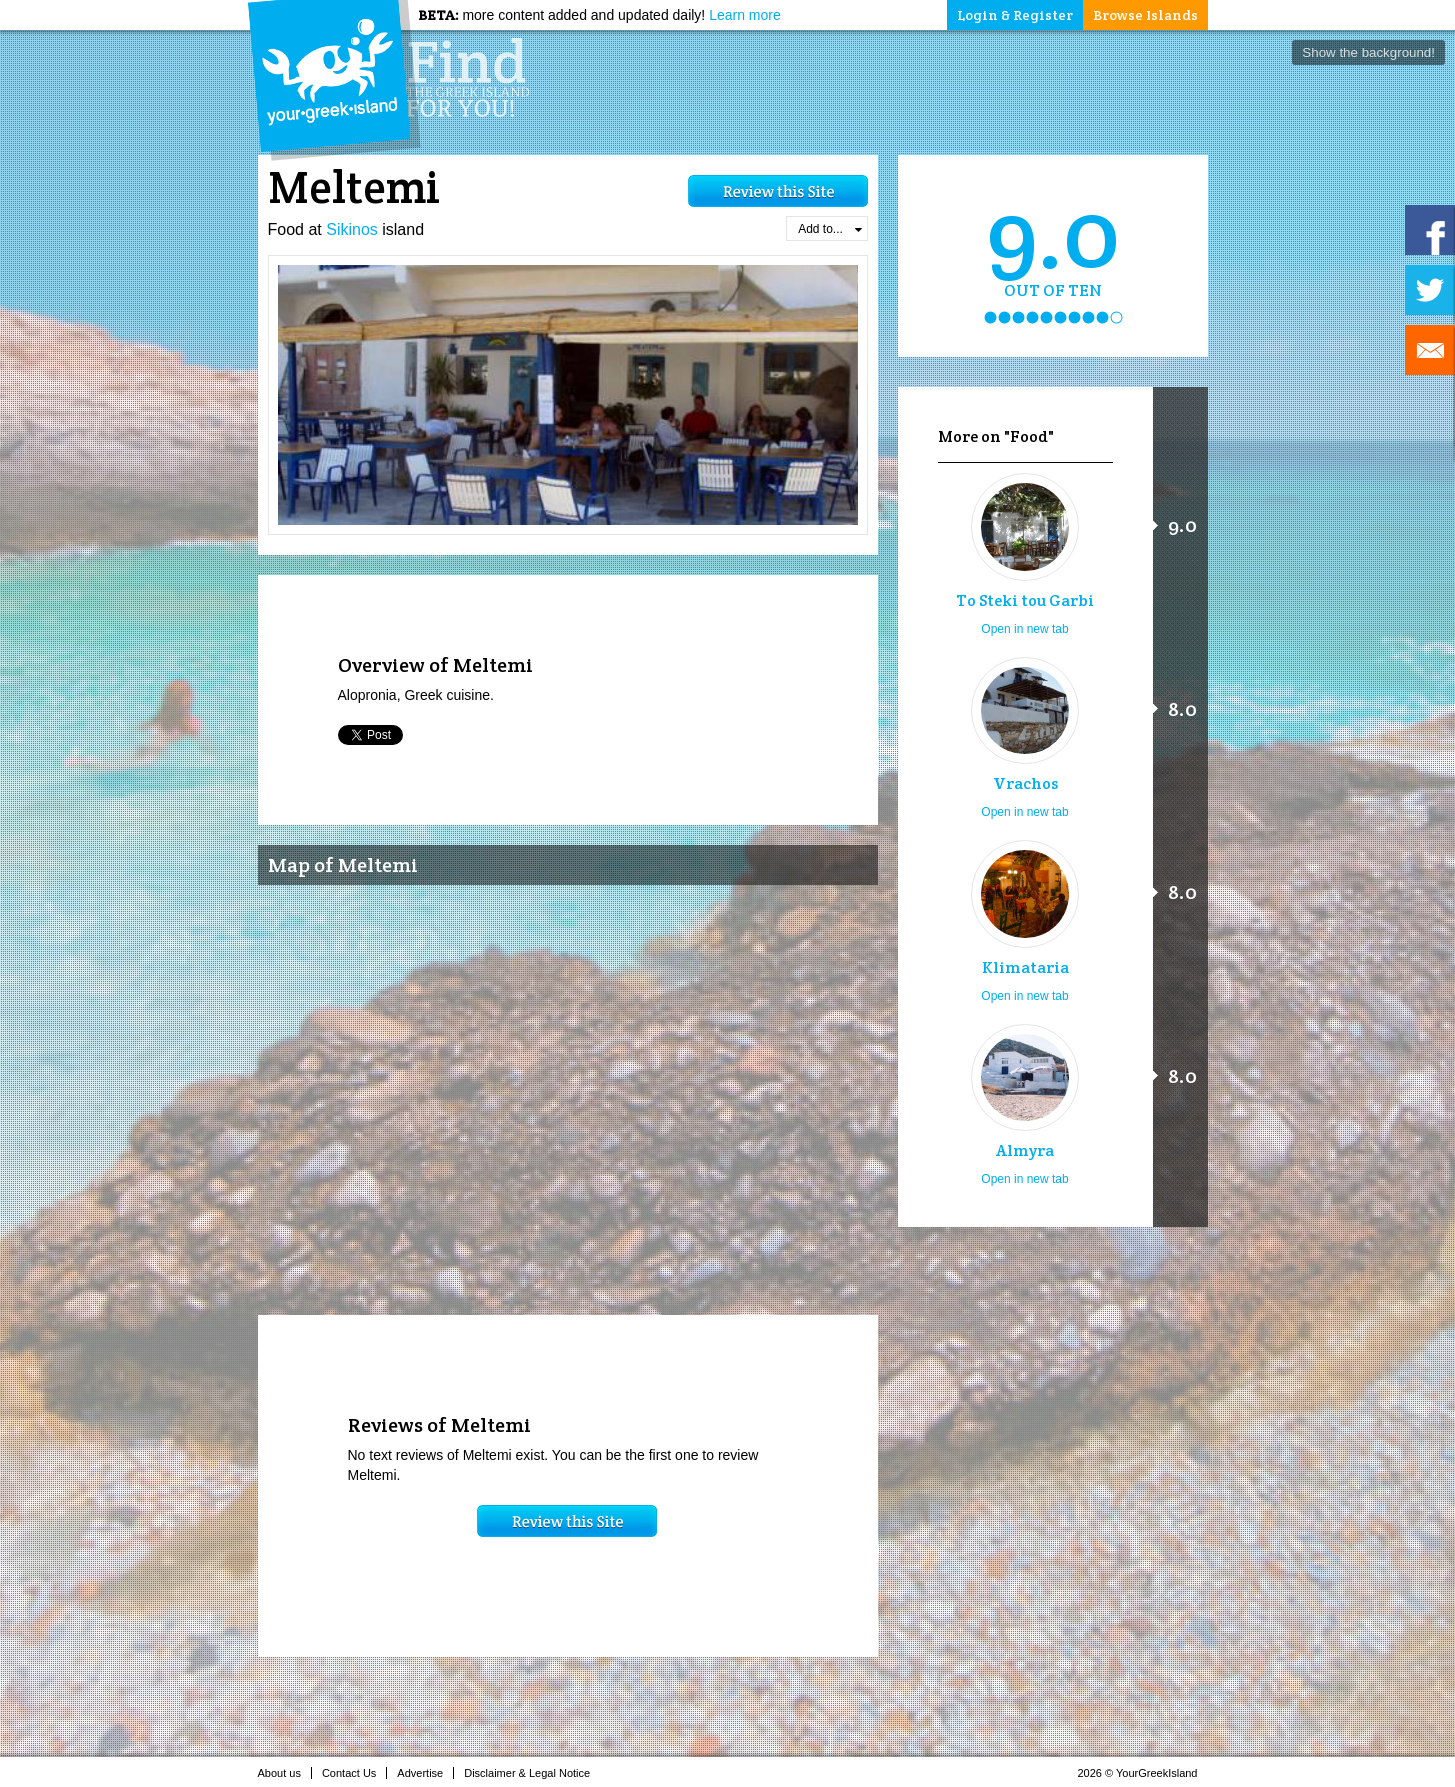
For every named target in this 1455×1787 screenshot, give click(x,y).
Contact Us (354, 1773)
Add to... (829, 229)
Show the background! (1368, 52)
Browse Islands (1145, 15)
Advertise (425, 1773)
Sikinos (352, 229)
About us (285, 1773)
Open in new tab (1024, 629)
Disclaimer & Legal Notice (532, 1773)
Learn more (745, 15)
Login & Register (1015, 15)
